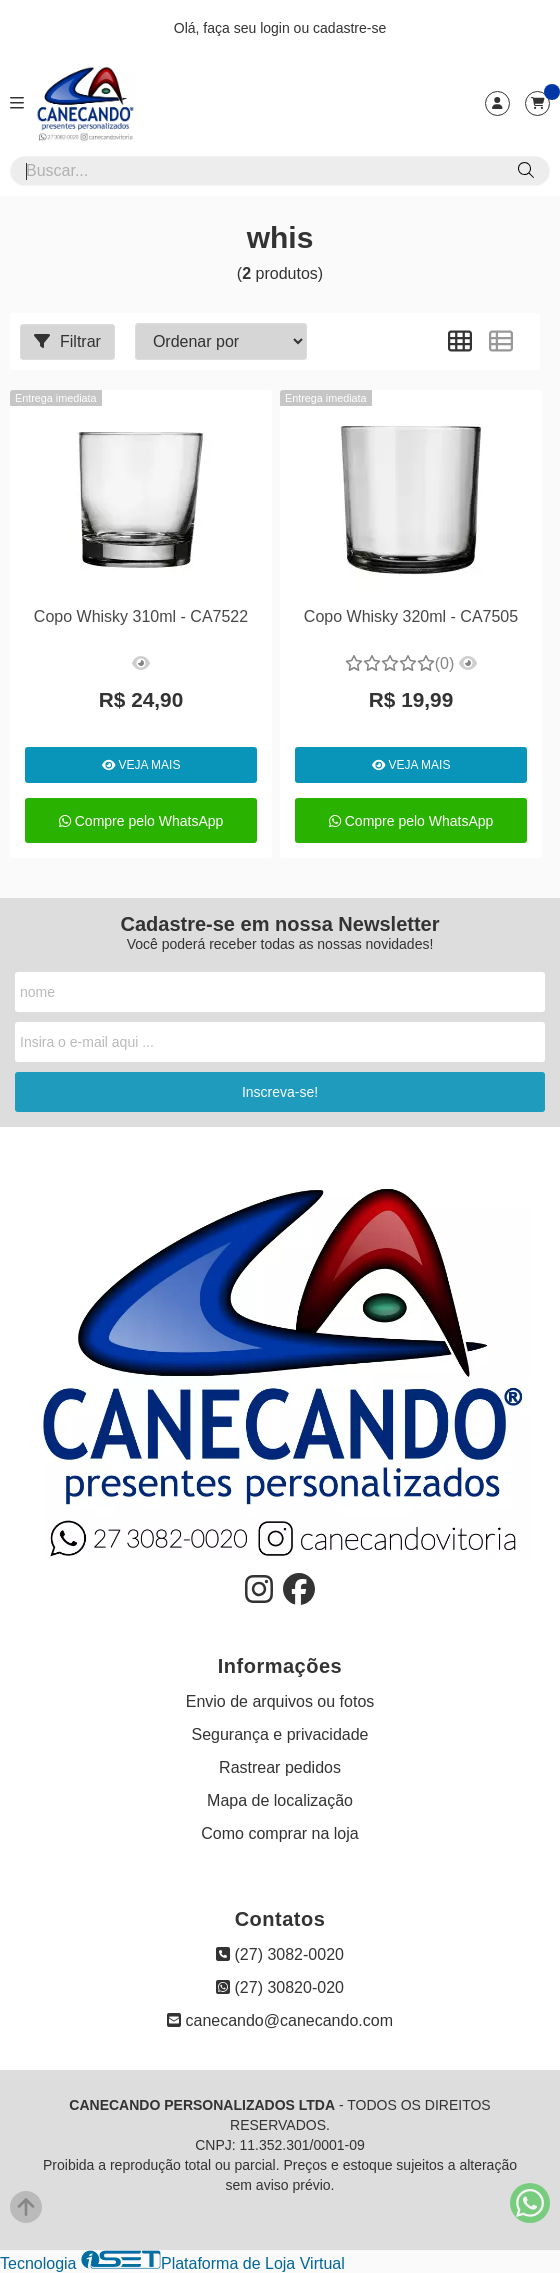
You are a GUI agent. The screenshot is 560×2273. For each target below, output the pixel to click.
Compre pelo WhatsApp (141, 821)
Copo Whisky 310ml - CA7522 (141, 616)
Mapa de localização (280, 1800)
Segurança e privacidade (279, 1734)
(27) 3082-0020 (280, 1954)
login (276, 28)
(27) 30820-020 (280, 1987)
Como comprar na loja (279, 1833)
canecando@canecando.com (280, 2020)
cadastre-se (349, 28)
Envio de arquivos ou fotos (280, 1701)
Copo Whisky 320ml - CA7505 (411, 616)
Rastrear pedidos (280, 1767)
